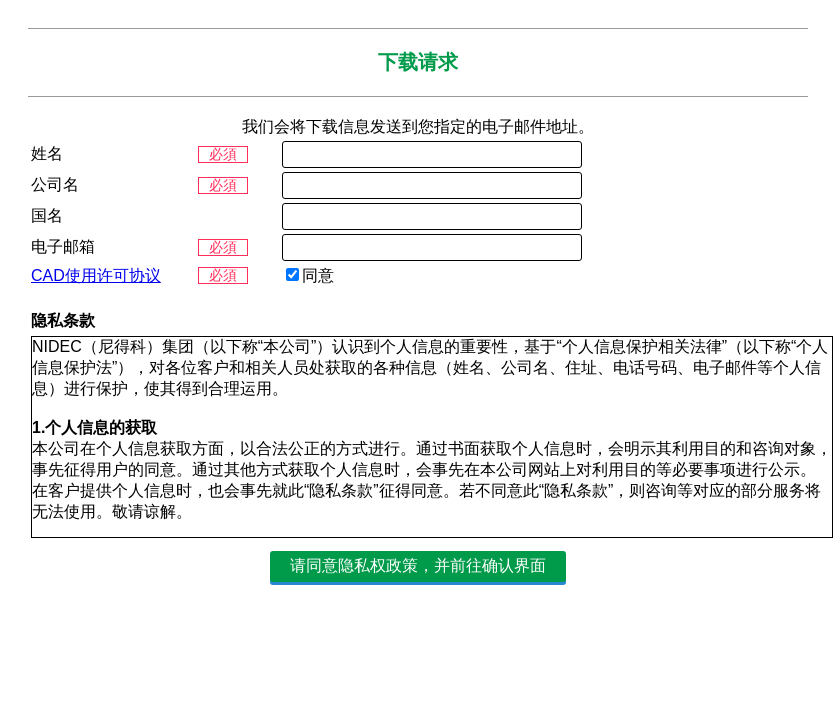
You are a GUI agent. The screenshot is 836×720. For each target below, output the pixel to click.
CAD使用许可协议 (96, 275)
